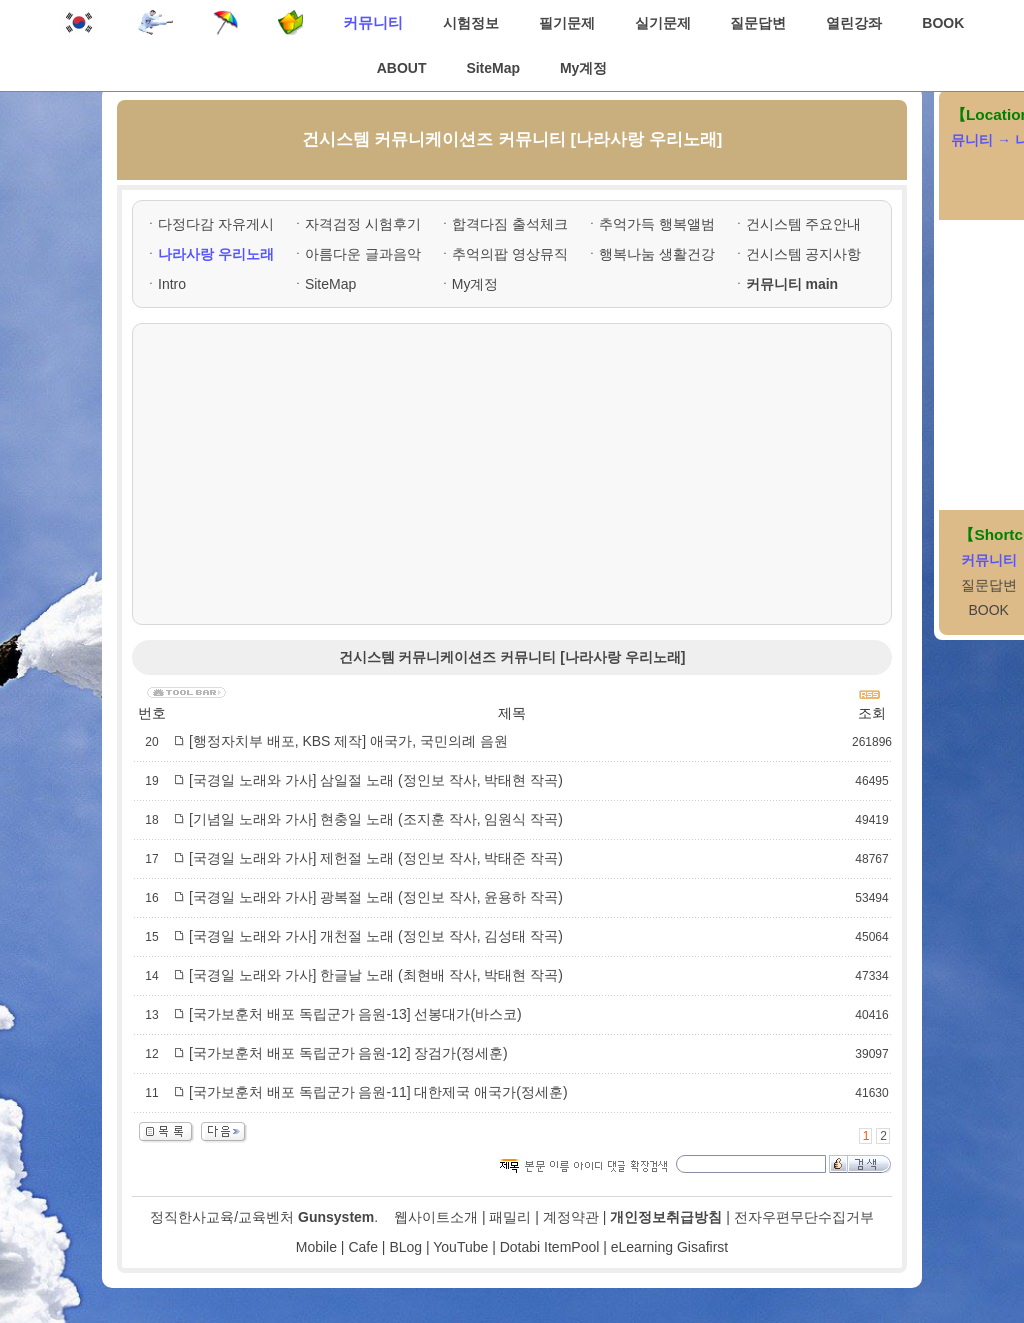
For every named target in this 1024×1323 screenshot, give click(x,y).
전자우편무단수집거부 (804, 1217)
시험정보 (471, 23)
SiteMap (493, 68)
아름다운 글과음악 (363, 254)
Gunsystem (336, 1217)
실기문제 (663, 23)
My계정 (583, 68)
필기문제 (567, 23)
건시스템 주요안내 (804, 224)
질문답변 (758, 23)
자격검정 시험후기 (363, 224)
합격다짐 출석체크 (510, 224)
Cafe (363, 1247)
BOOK (943, 23)
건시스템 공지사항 (804, 254)
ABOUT (402, 68)
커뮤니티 (373, 22)
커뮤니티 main (792, 284)
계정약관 (571, 1217)
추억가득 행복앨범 (657, 224)
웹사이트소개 (436, 1217)
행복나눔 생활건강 (657, 254)
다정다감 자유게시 (216, 224)
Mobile (316, 1247)
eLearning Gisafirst (670, 1247)
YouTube (460, 1247)
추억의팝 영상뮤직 (510, 254)
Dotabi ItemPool (550, 1247)
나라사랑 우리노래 (216, 254)
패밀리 (510, 1217)
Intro (172, 284)
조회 (872, 713)
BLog (405, 1247)
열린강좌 (854, 23)
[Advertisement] (512, 474)
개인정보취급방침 (666, 1217)
